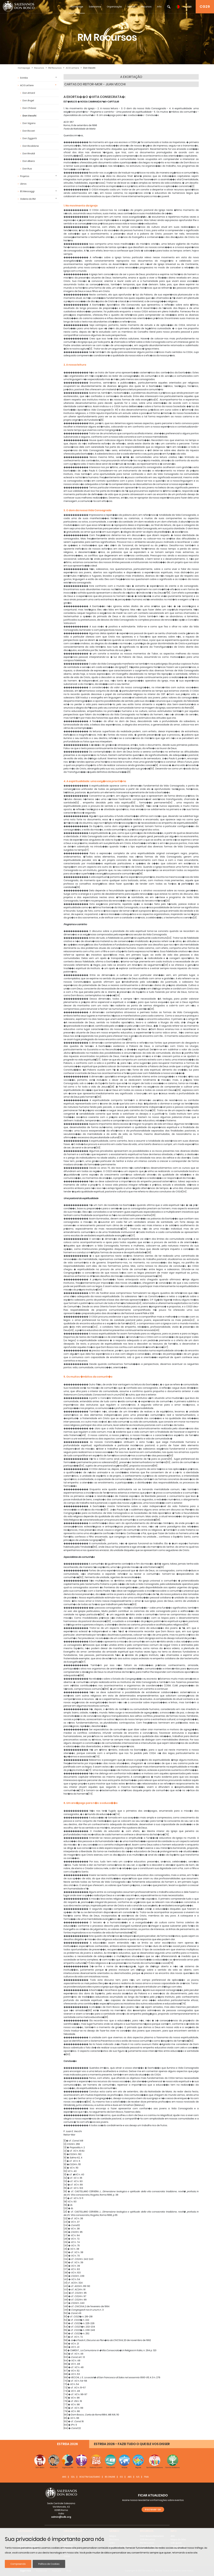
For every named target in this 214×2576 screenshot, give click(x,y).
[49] (83, 1435)
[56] (155, 1465)
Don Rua (27, 168)
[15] (143, 806)
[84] (89, 2101)
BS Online (110, 2476)
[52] (116, 1462)
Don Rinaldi (29, 153)
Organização (114, 6)
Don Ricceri (29, 130)
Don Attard (29, 93)
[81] (106, 2017)
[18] (141, 873)
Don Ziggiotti (30, 138)
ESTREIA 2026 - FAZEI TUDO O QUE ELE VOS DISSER (132, 2444)
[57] (106, 1509)
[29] (179, 1090)
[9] (156, 765)
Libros (23, 183)
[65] (109, 1621)
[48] (122, 1394)
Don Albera (29, 161)
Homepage (76, 6)
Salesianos (95, 6)
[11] (129, 772)
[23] (166, 965)
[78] (171, 1963)
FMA (146, 2476)
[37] (133, 1235)
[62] (81, 1577)
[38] (149, 1252)
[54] (82, 1465)
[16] (196, 822)
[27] (98, 1059)
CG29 (205, 6)
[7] (126, 667)
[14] (171, 802)
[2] (193, 186)
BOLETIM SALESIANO (89, 2476)
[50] (171, 1455)
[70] (97, 1756)
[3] (91, 348)
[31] (154, 1110)
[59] (103, 1540)
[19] (78, 887)
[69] (106, 1688)
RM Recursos (55, 67)
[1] (82, 155)
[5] (102, 419)
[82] (191, 2040)
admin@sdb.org (61, 2517)
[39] (160, 1276)
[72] (81, 1790)
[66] (186, 1624)
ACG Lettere (72, 67)
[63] (134, 1604)
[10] (152, 768)
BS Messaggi (27, 191)
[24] (117, 995)
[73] (90, 1793)
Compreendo (18, 2564)
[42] (192, 1320)
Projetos (24, 176)
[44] (95, 1326)
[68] (82, 1675)
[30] (99, 1096)
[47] (166, 1347)
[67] (83, 1661)
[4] (156, 399)
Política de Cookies (49, 2564)
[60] (95, 1546)
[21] (195, 917)
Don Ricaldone (31, 146)
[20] (168, 900)
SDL (73, 2476)
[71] (90, 1770)
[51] (171, 1458)
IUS (138, 2476)
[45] (71, 1330)
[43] (133, 1323)
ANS (64, 2476)
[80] (90, 2010)
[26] (129, 1039)
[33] (98, 1147)
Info (159, 6)
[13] (134, 802)
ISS (121, 2476)
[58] (158, 1519)
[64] (102, 1614)
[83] (68, 2054)
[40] (100, 1289)
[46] (157, 1330)
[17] (87, 850)
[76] (134, 1932)
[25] (152, 1008)
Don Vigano (29, 123)
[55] (126, 1465)
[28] (112, 1086)
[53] (168, 1462)
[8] (192, 707)
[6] (169, 592)
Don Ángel (28, 100)
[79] (183, 2003)
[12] (78, 802)
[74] (117, 1814)
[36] (125, 1228)
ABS (130, 2476)
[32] (121, 1137)
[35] (153, 1215)
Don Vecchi (89, 67)
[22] (169, 937)
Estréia (24, 77)
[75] (167, 1834)
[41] (140, 1303)
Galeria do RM (28, 199)
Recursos (146, 6)
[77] (88, 1963)
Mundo (131, 6)
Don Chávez (29, 108)
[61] (162, 1567)
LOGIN (188, 6)
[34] (184, 1191)
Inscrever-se (153, 2509)
